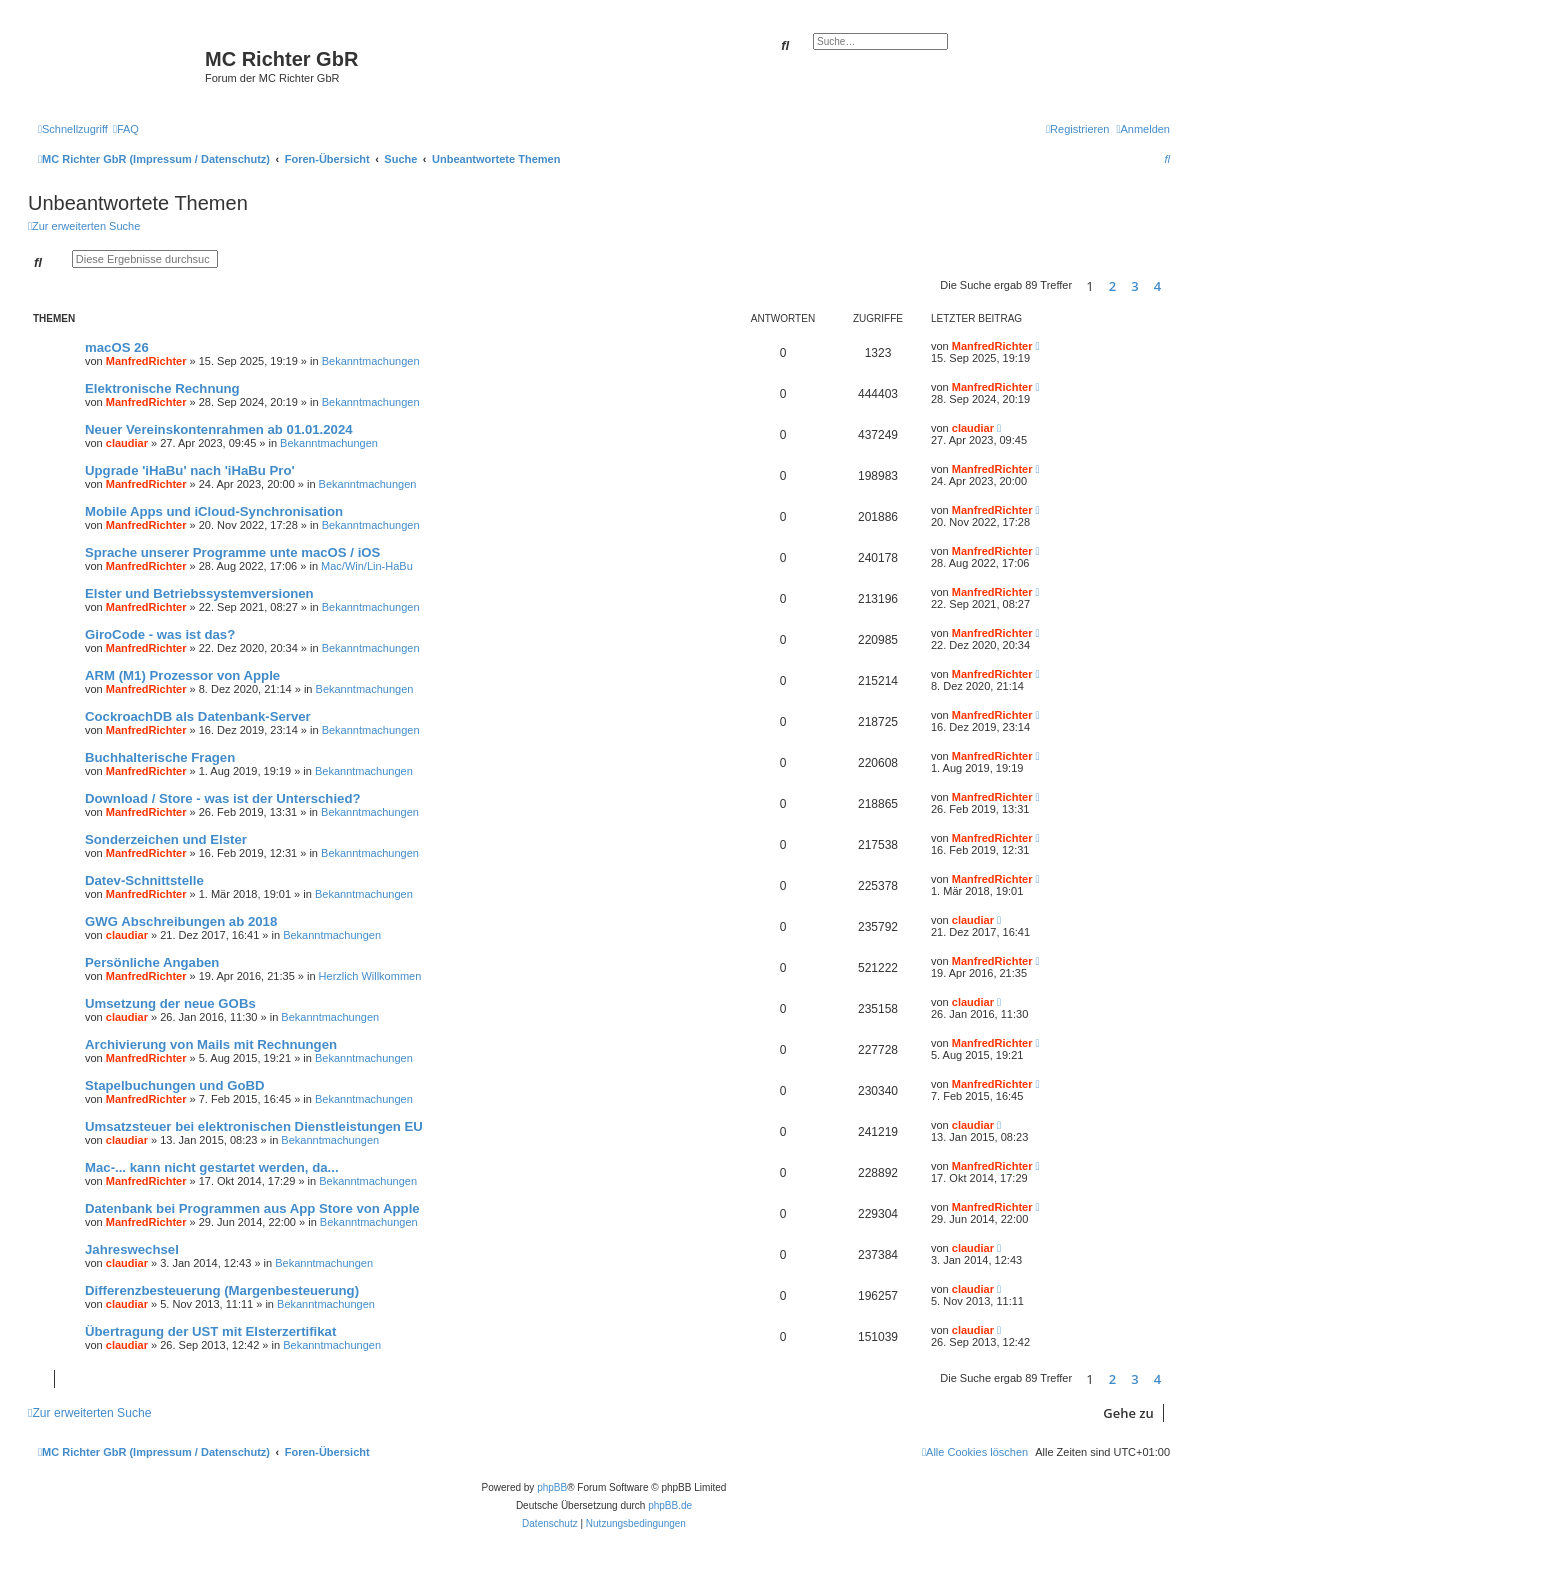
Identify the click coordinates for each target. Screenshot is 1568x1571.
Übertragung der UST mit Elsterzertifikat (210, 1331)
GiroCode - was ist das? (160, 634)
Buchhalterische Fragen (160, 757)
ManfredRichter (146, 361)
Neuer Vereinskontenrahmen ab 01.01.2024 (219, 429)
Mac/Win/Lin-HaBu (367, 566)
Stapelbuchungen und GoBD (175, 1085)
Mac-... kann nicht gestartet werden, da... (212, 1167)
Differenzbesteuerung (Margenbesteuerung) (222, 1290)
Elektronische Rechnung (162, 388)
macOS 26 (117, 347)
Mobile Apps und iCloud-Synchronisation (214, 511)
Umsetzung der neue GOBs (170, 1003)
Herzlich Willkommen (370, 976)
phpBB (552, 1487)
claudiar (127, 443)
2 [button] (1112, 286)
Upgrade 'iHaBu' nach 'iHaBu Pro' (190, 470)
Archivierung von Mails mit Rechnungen (211, 1044)
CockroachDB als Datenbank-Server (198, 716)
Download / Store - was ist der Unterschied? (223, 798)
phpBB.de (670, 1505)
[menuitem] (126, 129)
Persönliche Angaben (152, 962)
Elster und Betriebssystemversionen (199, 593)
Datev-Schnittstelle (144, 880)
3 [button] (1134, 286)
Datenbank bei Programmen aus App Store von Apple (252, 1208)
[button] (1175, 286)
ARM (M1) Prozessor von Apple (182, 675)
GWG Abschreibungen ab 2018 (181, 921)
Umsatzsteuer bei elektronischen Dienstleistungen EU (254, 1126)
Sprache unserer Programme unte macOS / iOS (232, 552)
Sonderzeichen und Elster (166, 839)
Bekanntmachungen (371, 361)
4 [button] (1157, 286)
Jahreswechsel (132, 1249)
